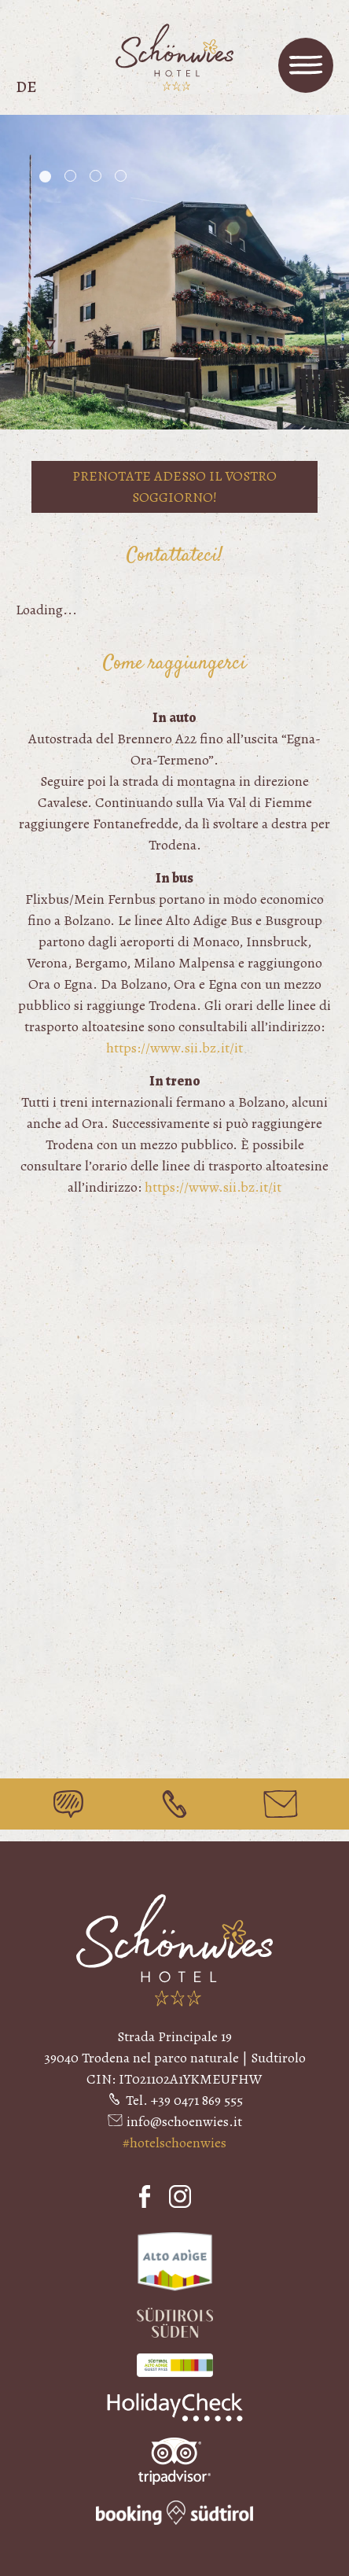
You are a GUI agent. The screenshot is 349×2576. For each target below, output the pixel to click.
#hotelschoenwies (174, 2142)
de (26, 87)
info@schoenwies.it (184, 2121)
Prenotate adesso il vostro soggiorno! (174, 486)
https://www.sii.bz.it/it (174, 1047)
